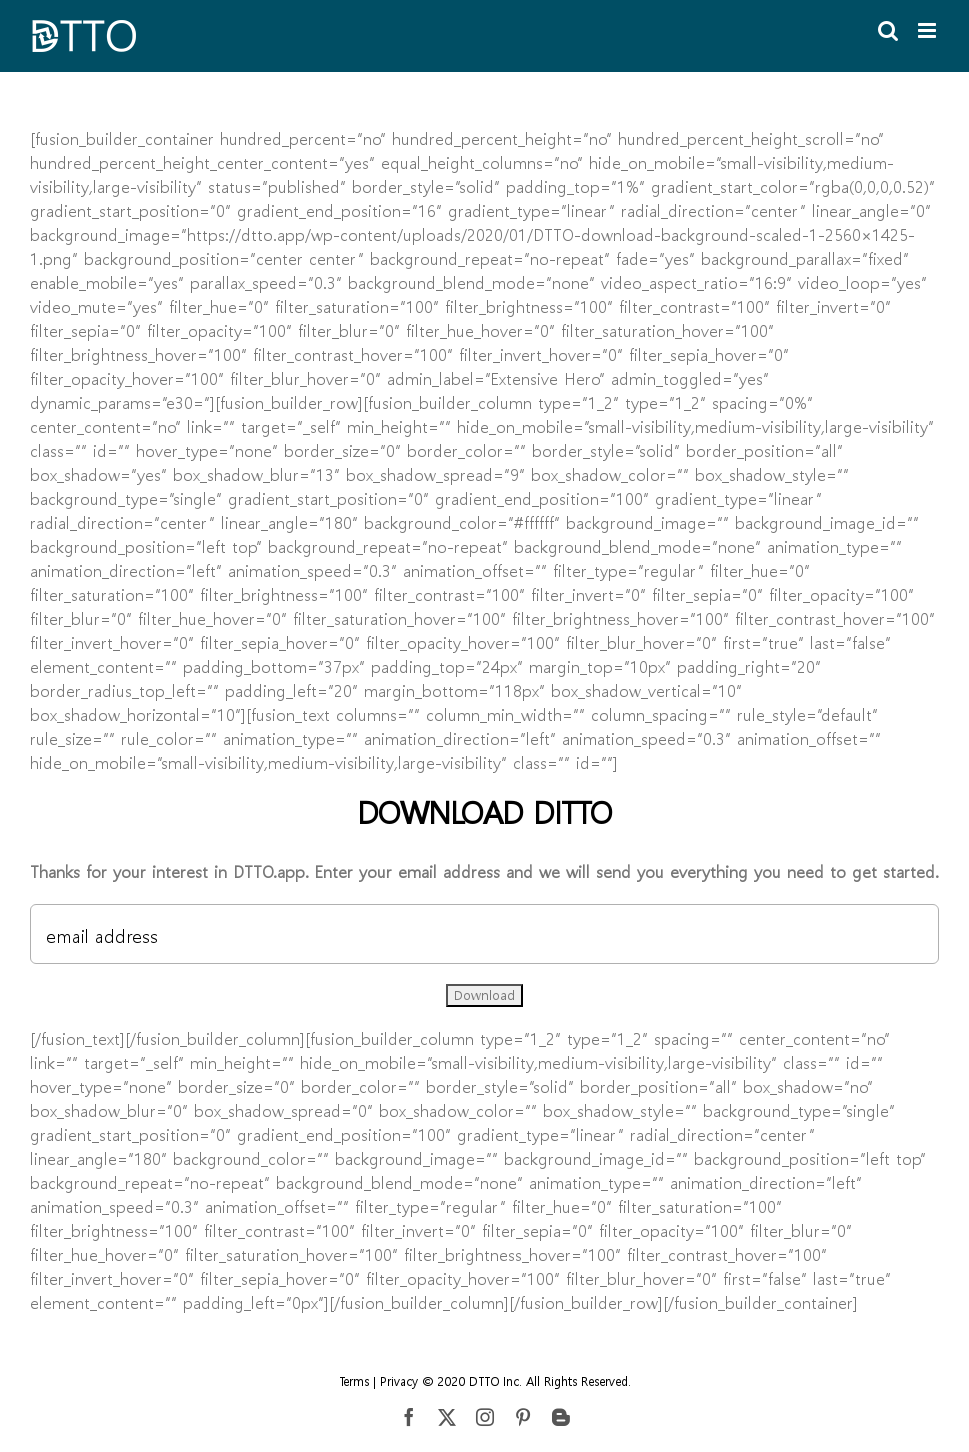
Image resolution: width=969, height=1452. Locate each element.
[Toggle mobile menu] (928, 30)
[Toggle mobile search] (888, 30)
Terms (354, 1381)
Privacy (399, 1381)
